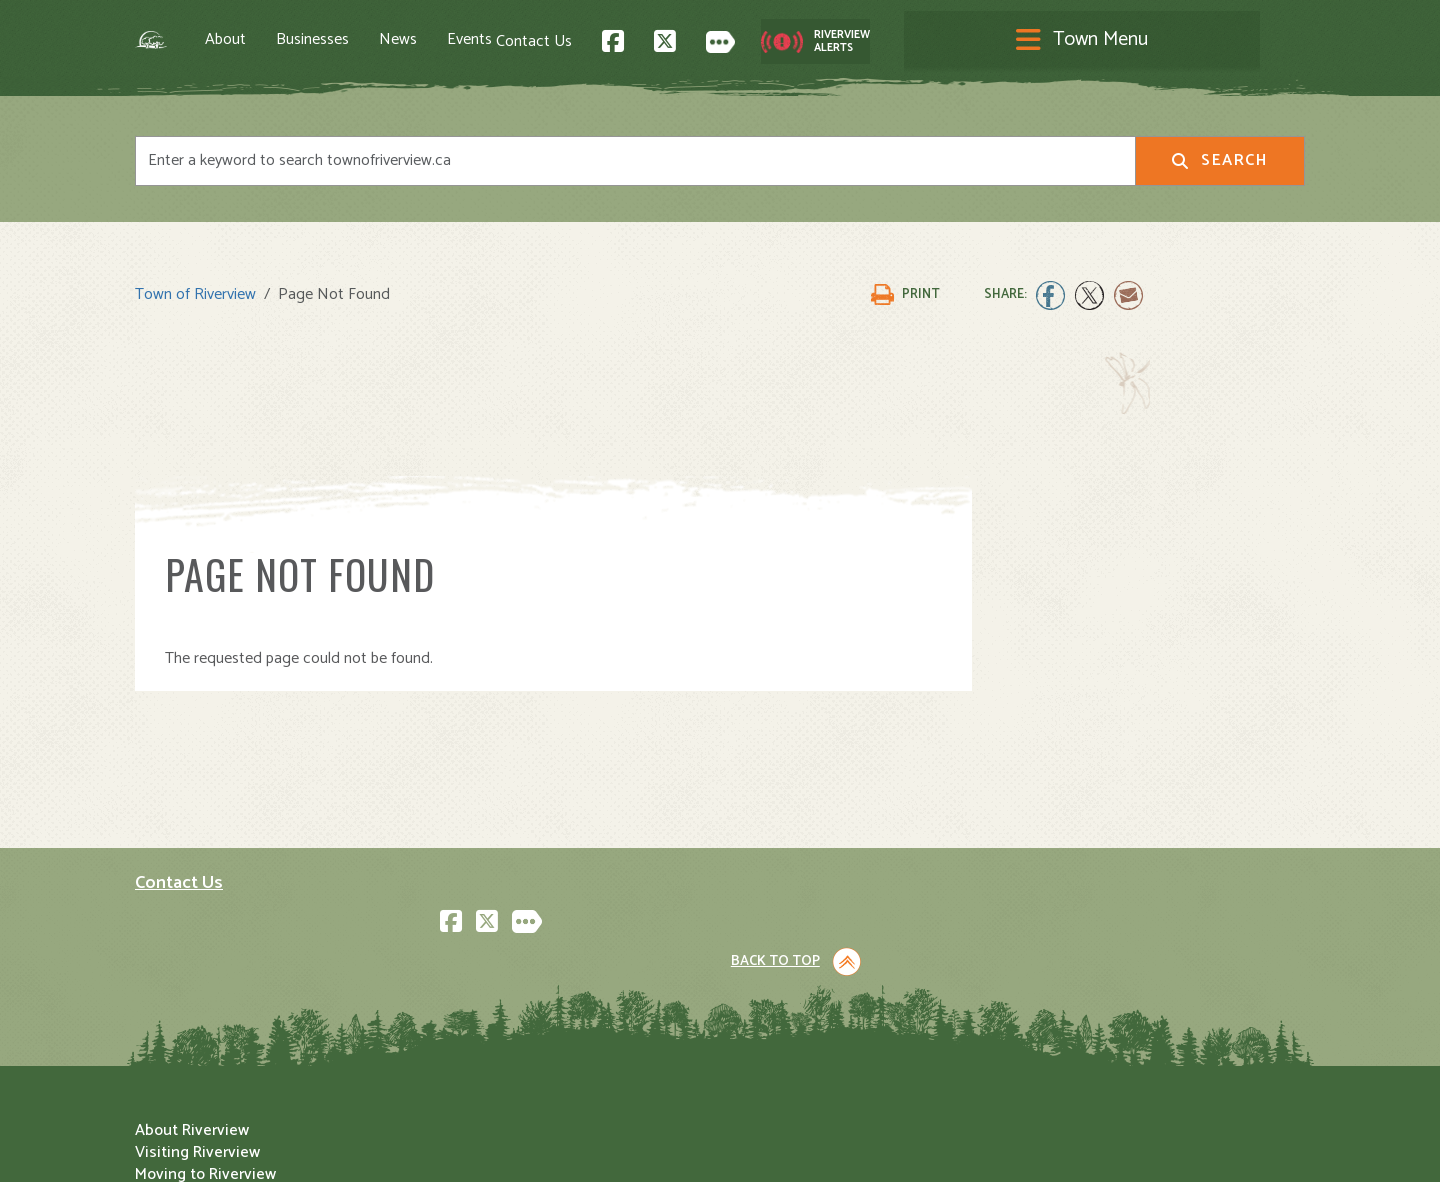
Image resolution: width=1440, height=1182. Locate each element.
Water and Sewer (794, 1045)
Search (1219, 164)
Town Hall (769, 891)
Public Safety (781, 957)
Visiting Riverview (497, 913)
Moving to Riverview (505, 935)
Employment (479, 1001)
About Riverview (492, 891)
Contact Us (916, 40)
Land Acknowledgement (210, 1148)
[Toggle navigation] (720, 41)
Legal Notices (338, 1148)
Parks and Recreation (809, 935)
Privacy (412, 1148)
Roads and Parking (799, 979)
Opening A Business (506, 957)
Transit (759, 1001)
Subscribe (178, 1040)
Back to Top (1219, 721)
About (304, 41)
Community (775, 913)
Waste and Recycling (808, 1023)
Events (548, 41)
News (477, 41)
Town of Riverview (195, 284)
